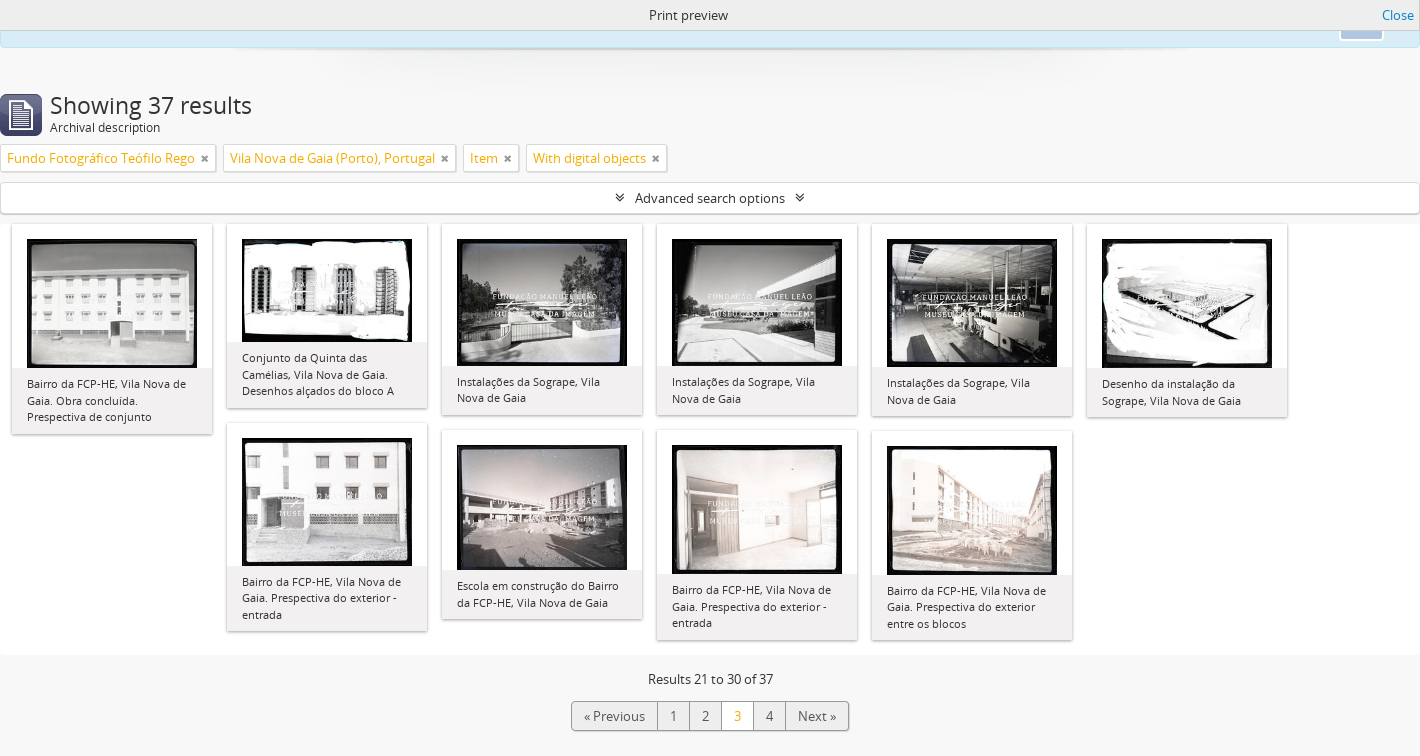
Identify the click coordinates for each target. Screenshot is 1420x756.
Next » (817, 716)
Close (1398, 15)
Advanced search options (710, 198)
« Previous (614, 716)
